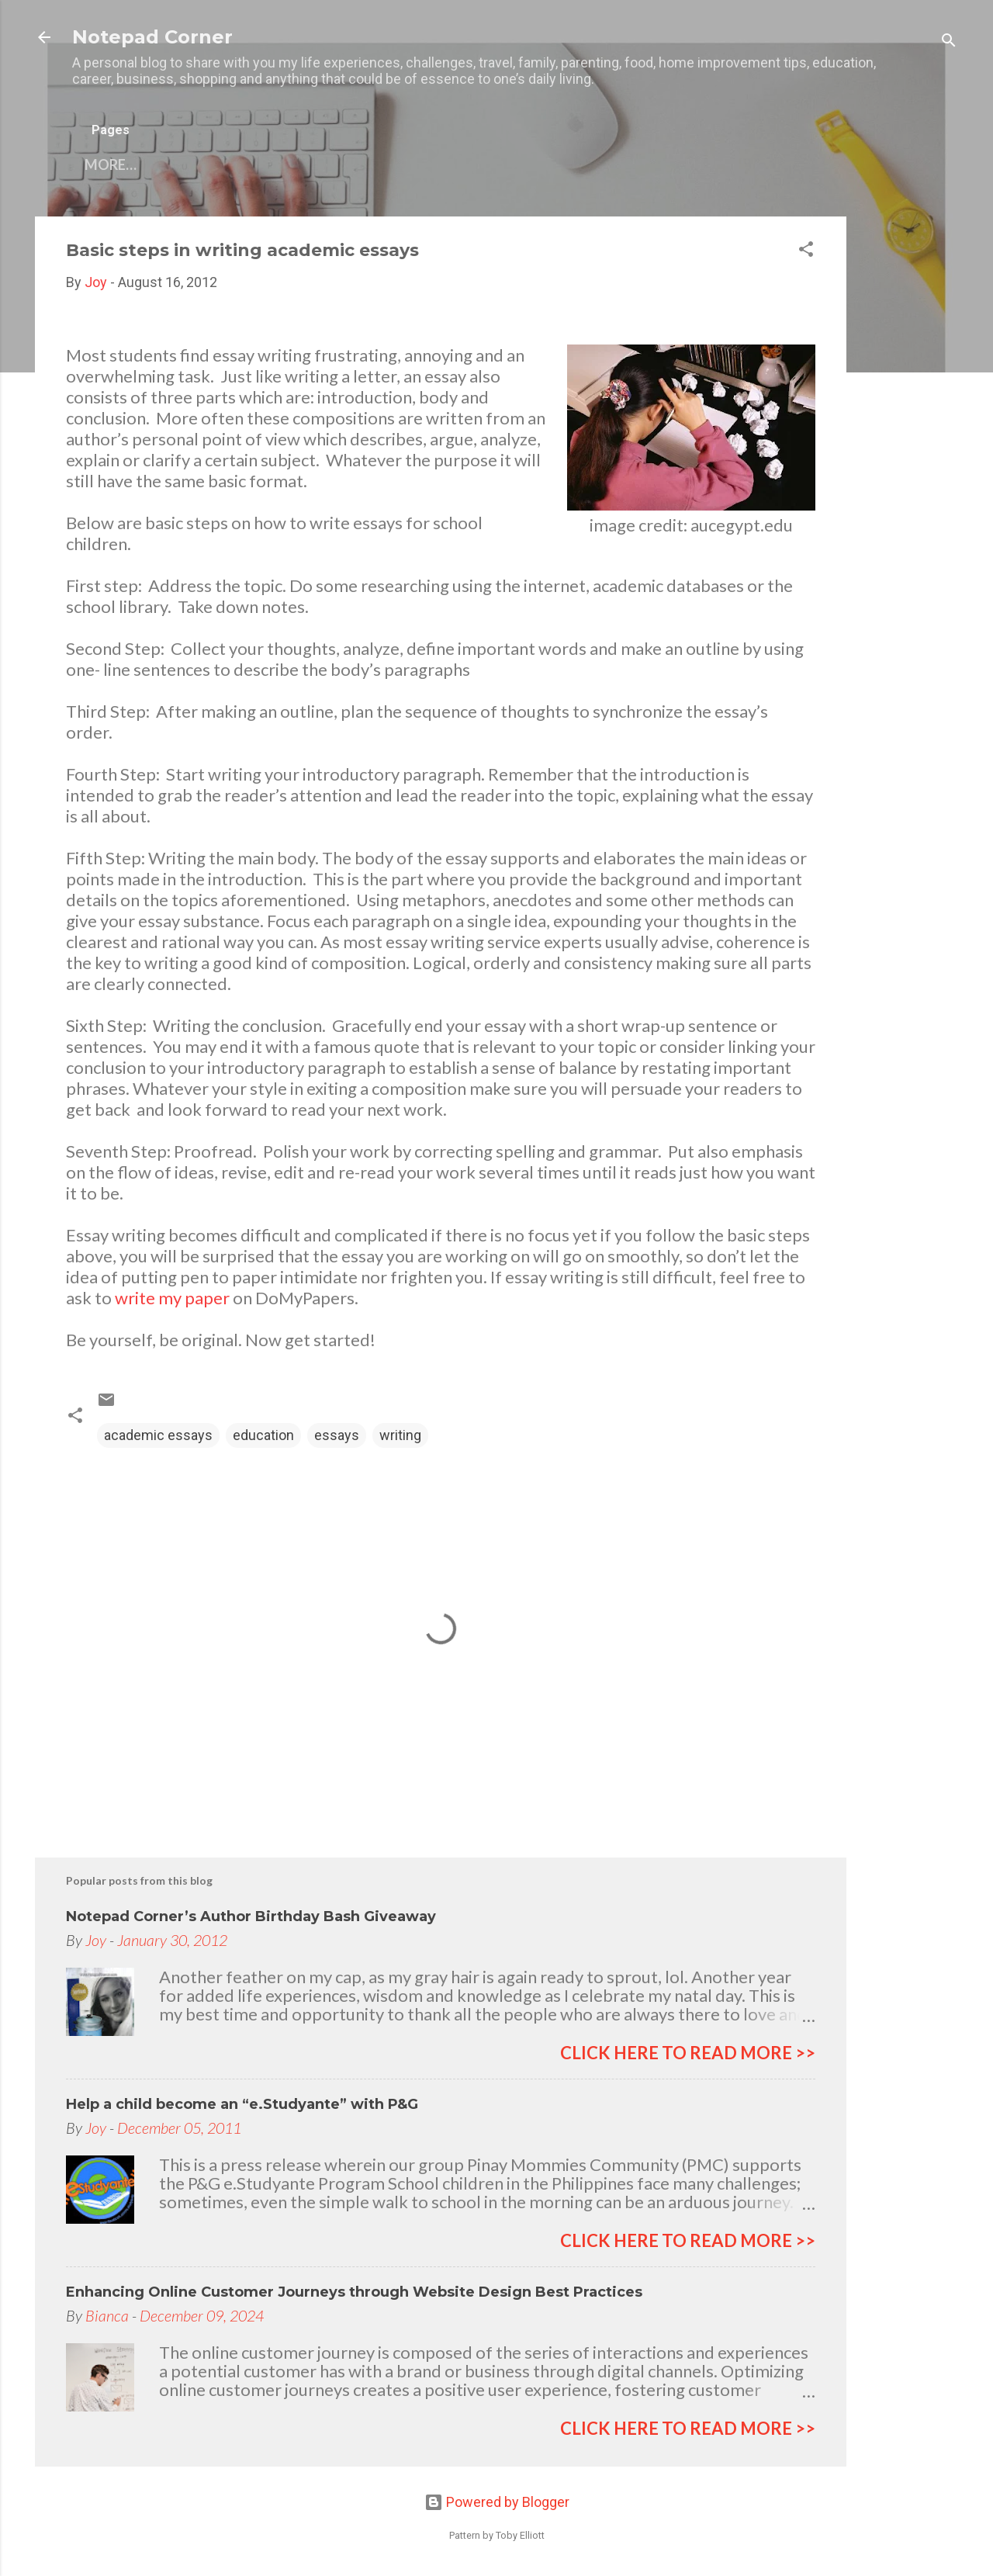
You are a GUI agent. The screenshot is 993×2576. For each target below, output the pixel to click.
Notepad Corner (152, 37)
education (263, 1435)
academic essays (158, 1435)
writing (400, 1435)
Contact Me (201, 164)
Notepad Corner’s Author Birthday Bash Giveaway (251, 1916)
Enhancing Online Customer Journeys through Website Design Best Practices (354, 2292)
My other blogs (334, 164)
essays (336, 1435)
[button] (806, 251)
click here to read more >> (687, 2052)
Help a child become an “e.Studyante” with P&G (242, 2104)
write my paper (172, 1297)
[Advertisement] (908, 449)
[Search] (948, 42)
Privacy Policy (476, 164)
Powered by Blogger (496, 2502)
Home (106, 164)
